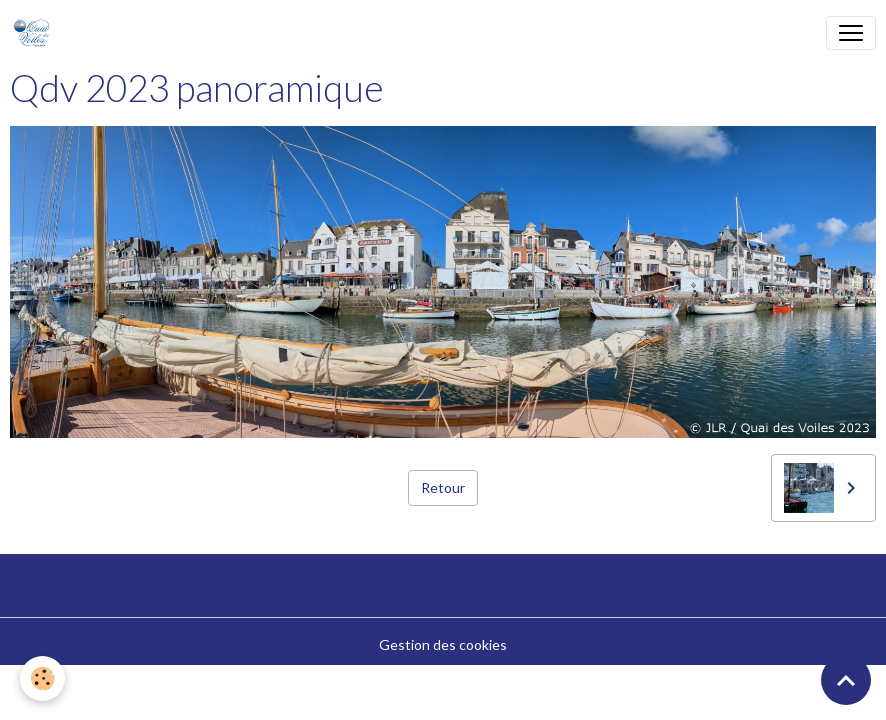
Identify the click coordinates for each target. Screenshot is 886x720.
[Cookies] (42, 678)
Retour (443, 487)
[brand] (35, 33)
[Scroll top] (846, 680)
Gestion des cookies (443, 644)
